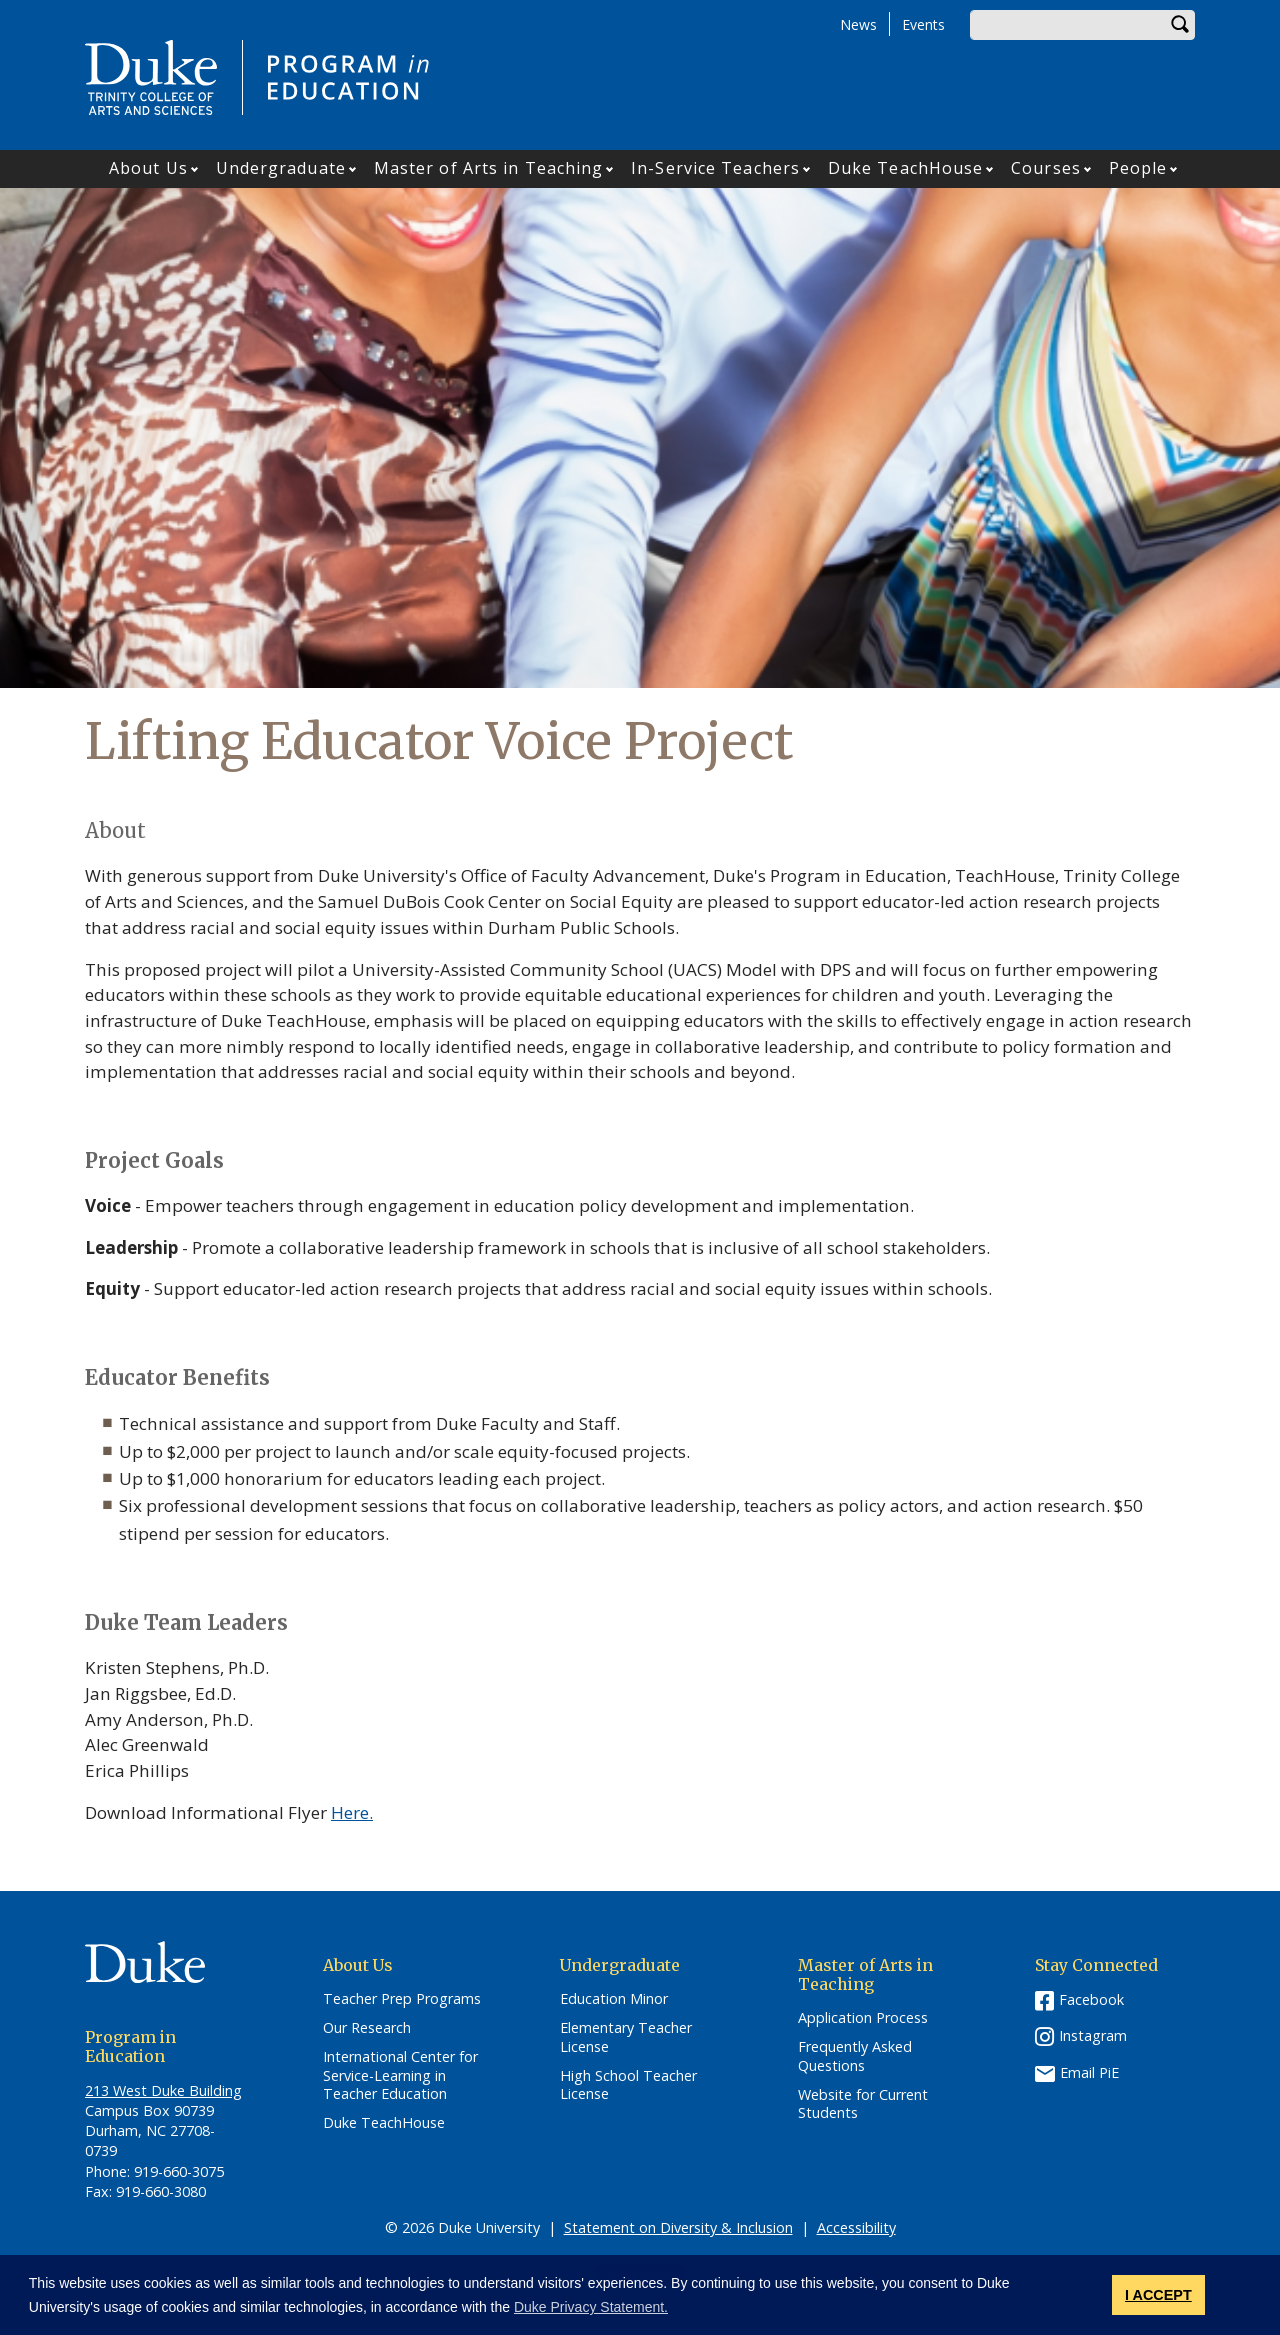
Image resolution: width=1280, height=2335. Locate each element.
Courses (1046, 168)
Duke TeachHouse (906, 168)
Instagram (1093, 2035)
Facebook (1091, 1999)
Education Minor (614, 1999)
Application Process (863, 2018)
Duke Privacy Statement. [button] (591, 2307)
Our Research (367, 2028)
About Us (148, 168)
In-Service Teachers (715, 168)
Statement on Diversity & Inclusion (678, 2227)
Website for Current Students (863, 2104)
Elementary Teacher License (626, 2037)
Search (1180, 25)
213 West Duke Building (163, 2090)
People (1138, 168)
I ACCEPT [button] (1158, 2295)
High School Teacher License (628, 2085)
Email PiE (1089, 2072)
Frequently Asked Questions (855, 2056)
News (858, 24)
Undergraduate (281, 168)
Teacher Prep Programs (402, 1999)
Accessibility (856, 2227)
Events (923, 24)
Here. (352, 1812)
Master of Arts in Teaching (489, 168)
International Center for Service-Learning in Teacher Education (400, 2075)
